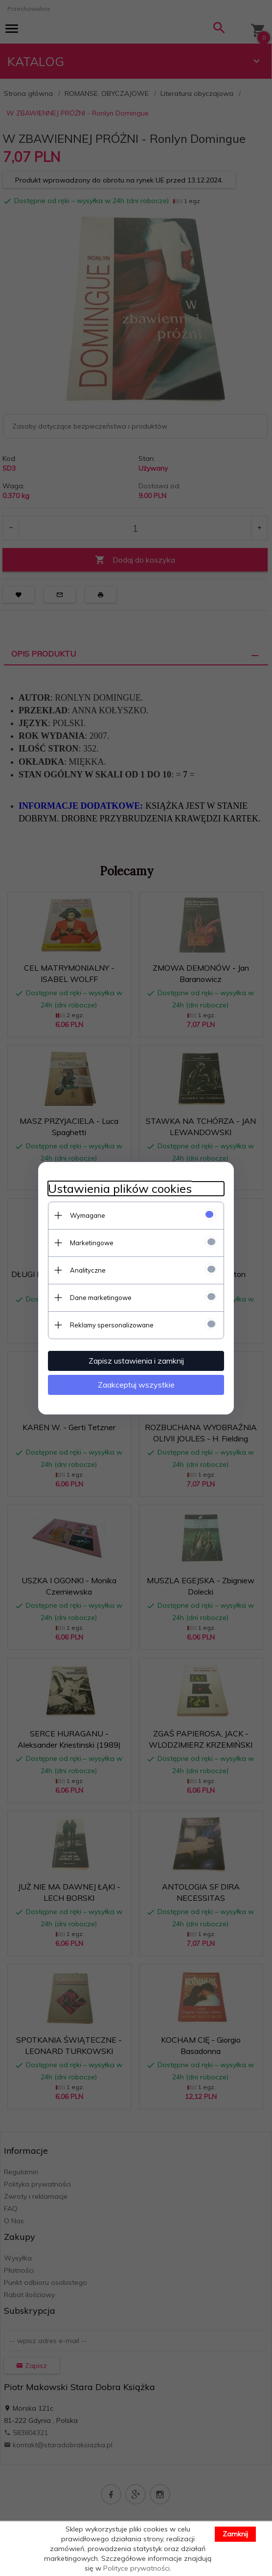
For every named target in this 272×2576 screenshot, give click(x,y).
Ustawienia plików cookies (120, 1189)
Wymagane (87, 1215)
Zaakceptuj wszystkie (136, 1385)
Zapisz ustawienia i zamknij (136, 1361)
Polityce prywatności (136, 2568)
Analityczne (88, 1270)
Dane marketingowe (101, 1297)
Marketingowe (91, 1243)
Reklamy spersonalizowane (112, 1325)
